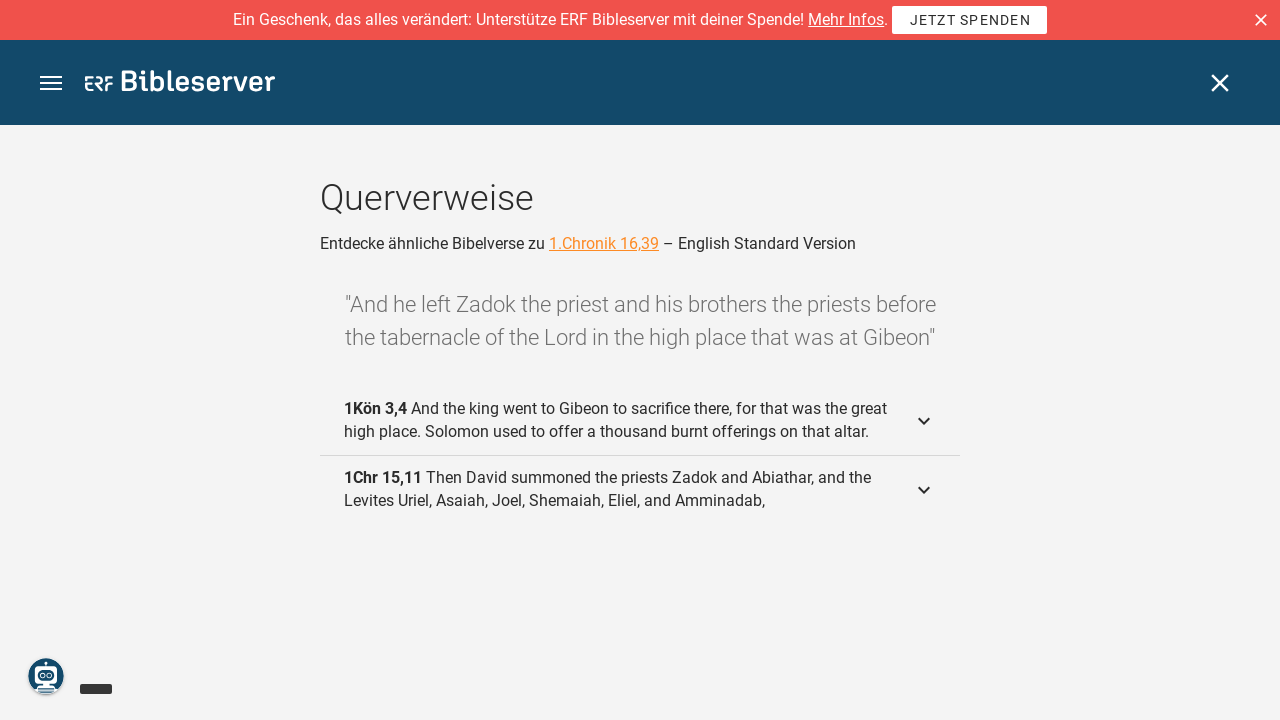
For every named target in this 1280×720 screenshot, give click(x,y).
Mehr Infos (846, 19)
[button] (1261, 20)
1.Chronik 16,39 (604, 243)
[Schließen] (1220, 83)
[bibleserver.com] (180, 84)
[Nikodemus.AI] (46, 676)
